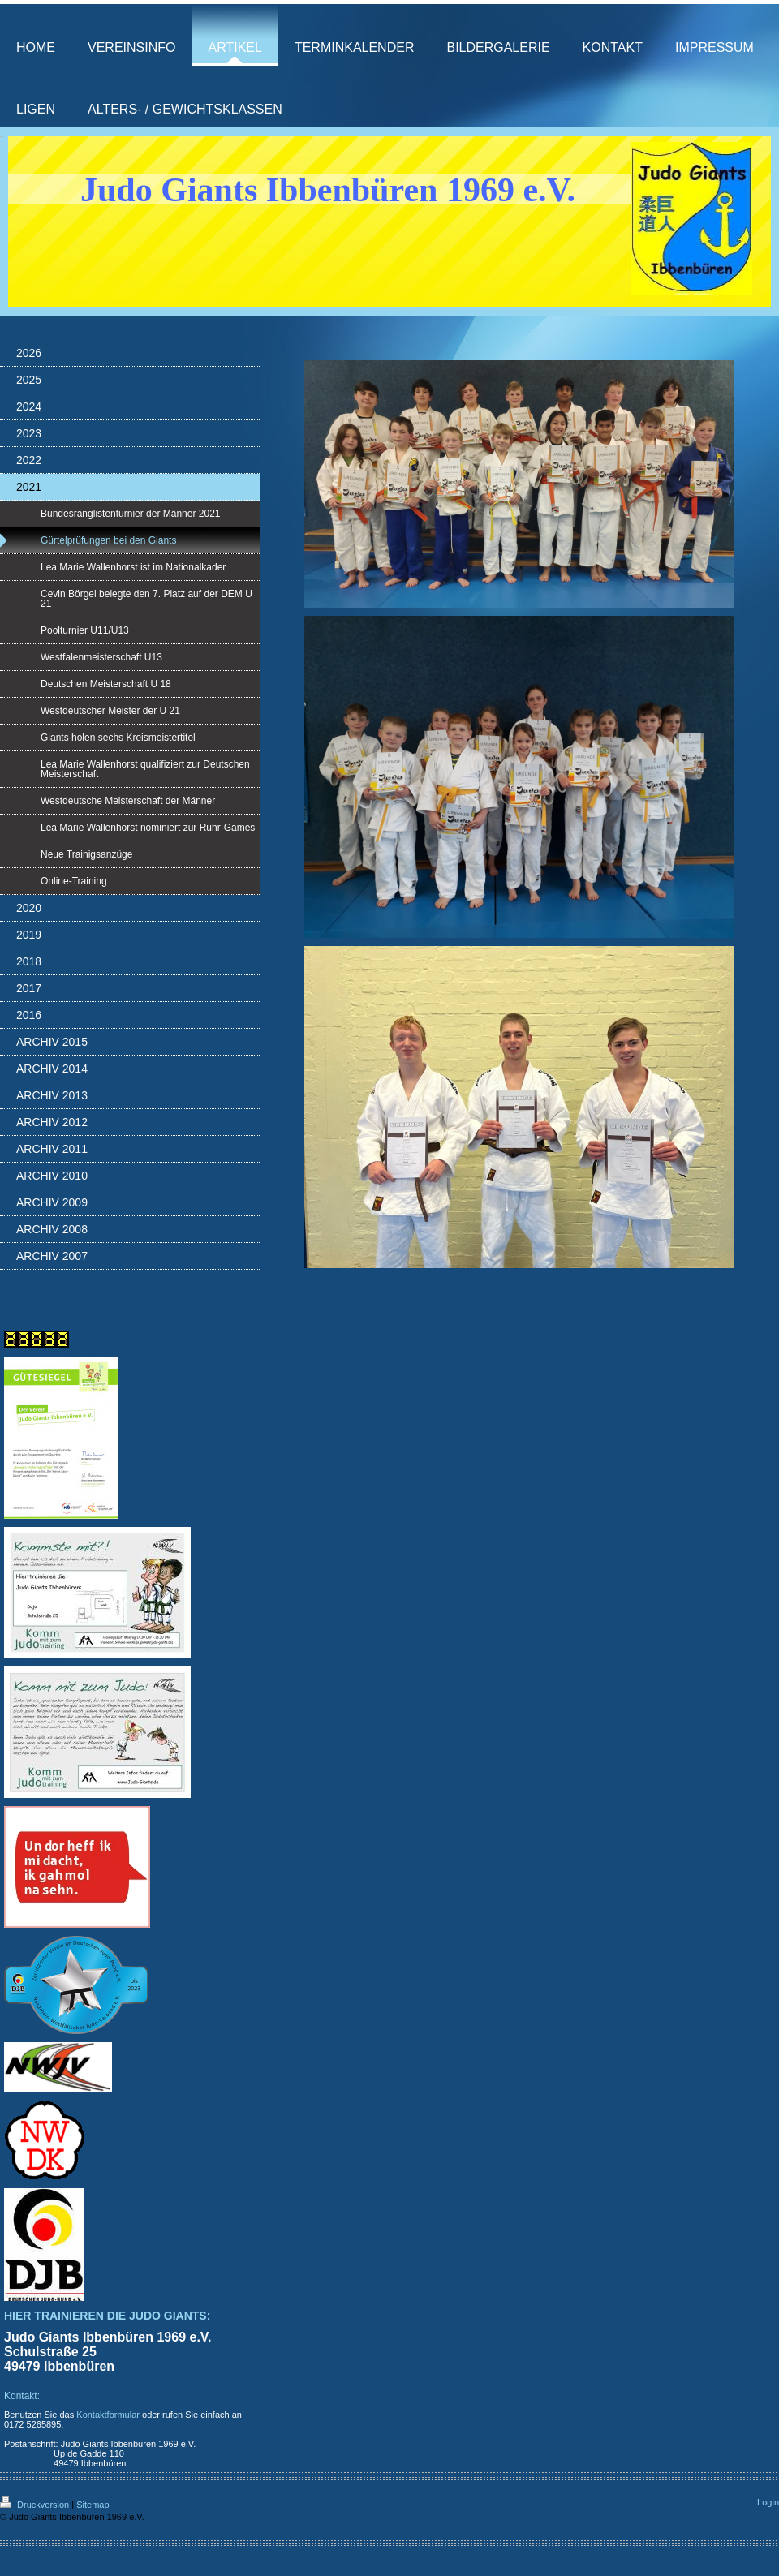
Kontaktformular (108, 2414)
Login (768, 2502)
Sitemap (92, 2504)
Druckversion (35, 2504)
